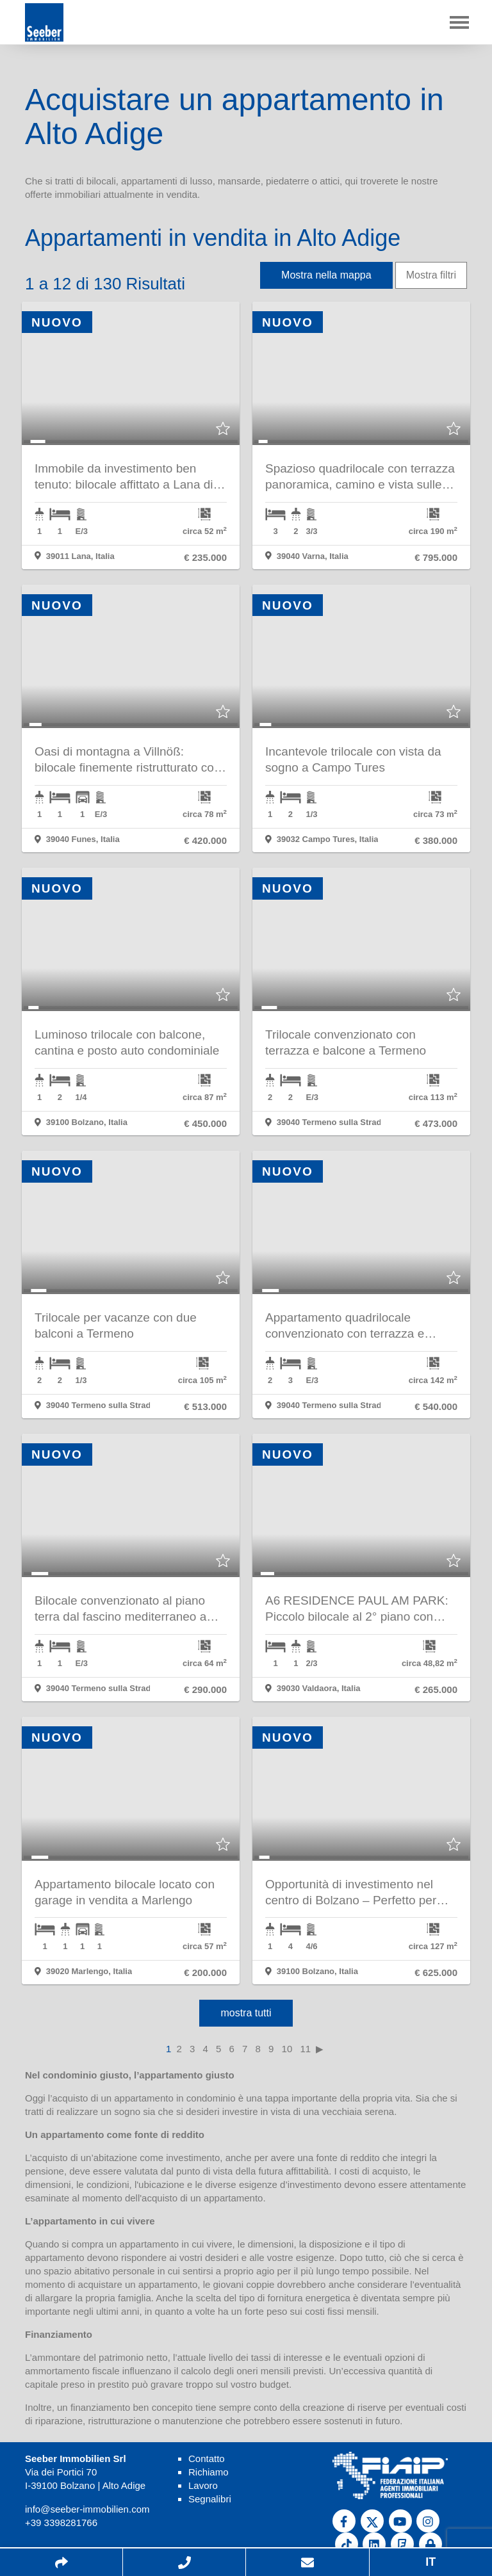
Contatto (206, 2458)
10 (287, 2048)
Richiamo (208, 2472)
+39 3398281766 (61, 2522)
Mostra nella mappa (326, 275)
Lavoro (203, 2485)
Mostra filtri (431, 275)
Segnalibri (209, 2498)
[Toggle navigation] (459, 22)
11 (305, 2048)
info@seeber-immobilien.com (87, 2509)
